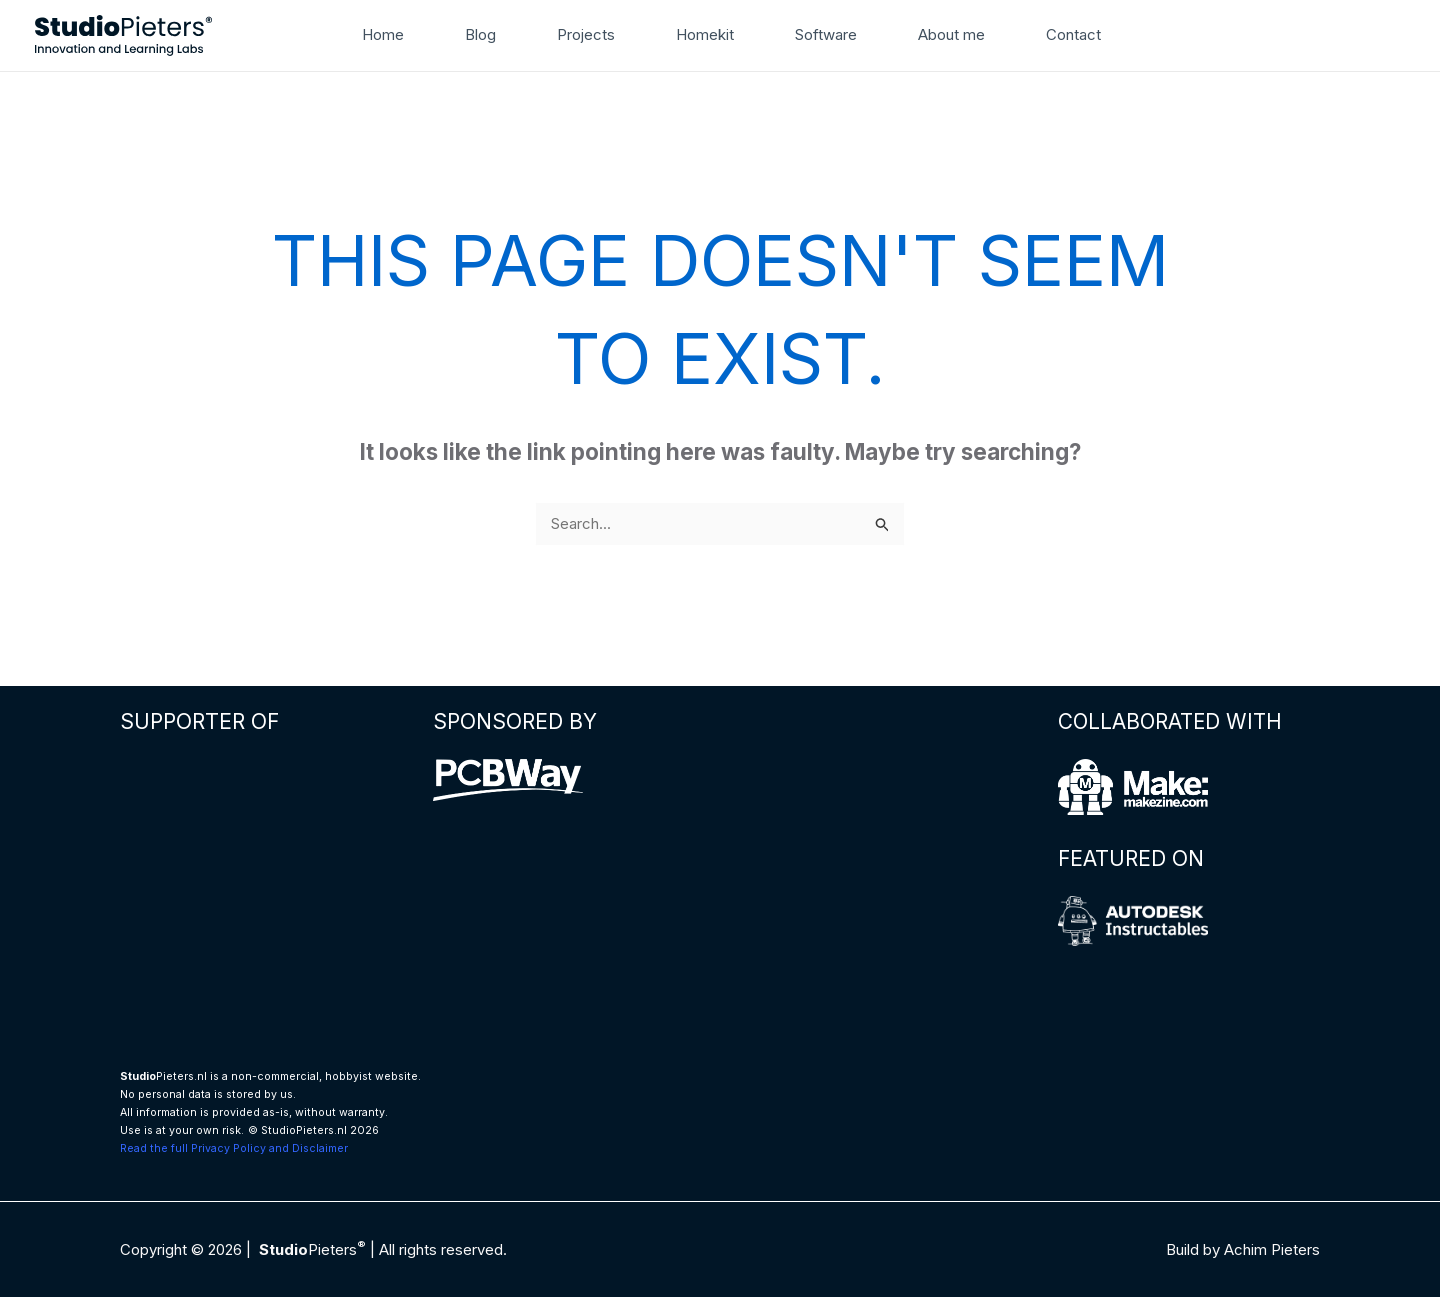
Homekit (705, 34)
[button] (1121, 35)
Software (819, 34)
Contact (1051, 34)
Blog (495, 34)
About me (936, 34)
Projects (594, 34)
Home (406, 34)
